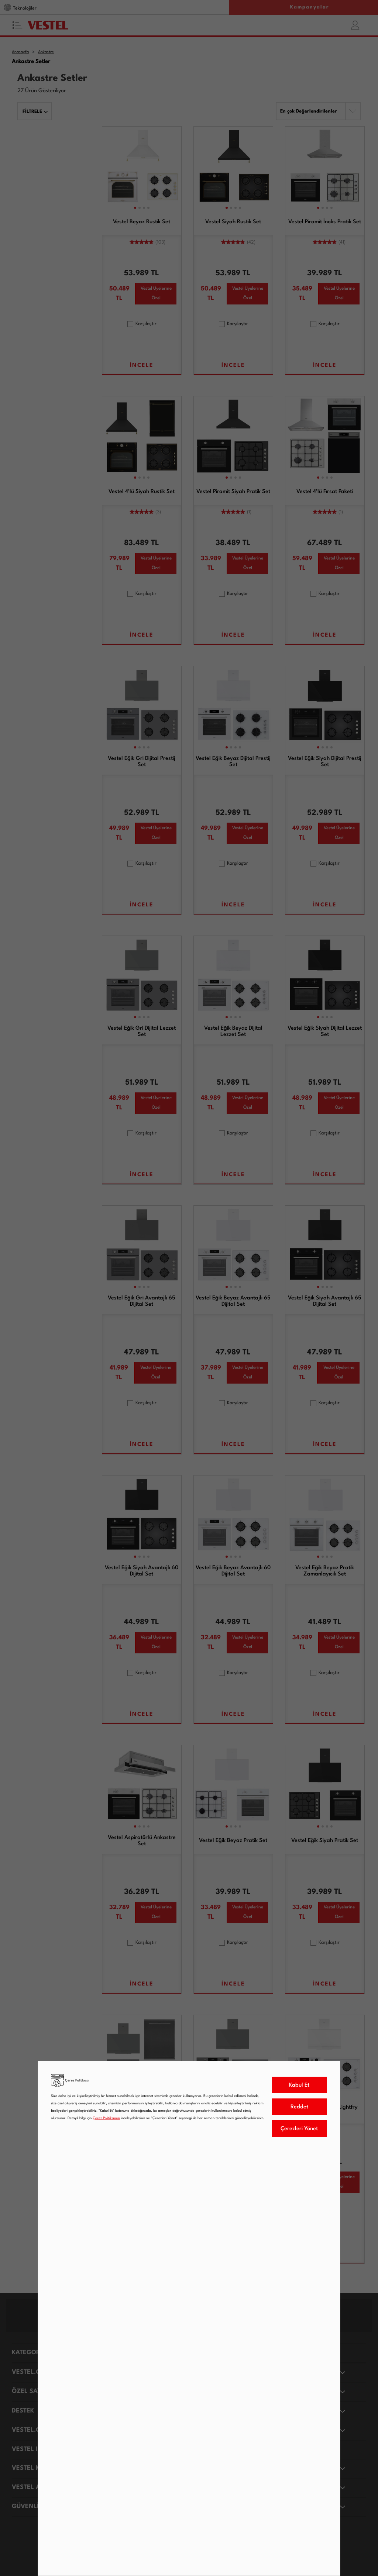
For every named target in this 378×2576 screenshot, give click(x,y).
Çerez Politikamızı (106, 2118)
